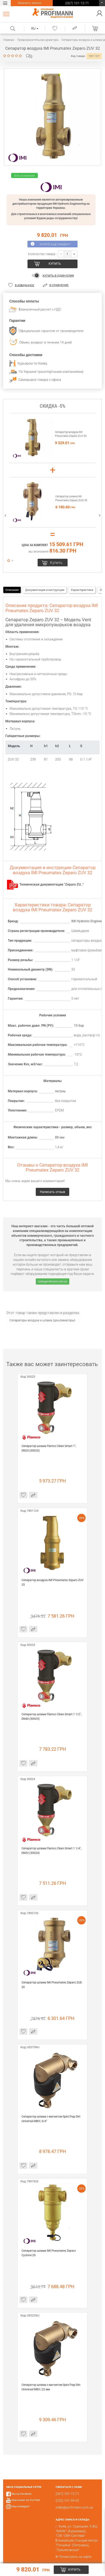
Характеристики (82, 590)
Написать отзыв (29, 56)
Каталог (7, 14)
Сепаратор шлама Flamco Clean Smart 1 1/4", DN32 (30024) (51, 1850)
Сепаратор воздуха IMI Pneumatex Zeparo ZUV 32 (71, 433)
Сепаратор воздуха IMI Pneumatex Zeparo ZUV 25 (52, 1582)
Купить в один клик (58, 275)
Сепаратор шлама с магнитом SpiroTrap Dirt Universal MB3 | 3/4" (51, 2119)
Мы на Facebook (21, 2493)
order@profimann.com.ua (52, 1281)
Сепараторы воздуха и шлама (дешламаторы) (42, 1320)
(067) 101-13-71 (102, 4)
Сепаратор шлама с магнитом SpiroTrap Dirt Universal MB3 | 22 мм (51, 2387)
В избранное (24, 285)
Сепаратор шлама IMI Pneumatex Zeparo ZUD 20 (51, 1985)
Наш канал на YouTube (25, 2500)
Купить (56, 562)
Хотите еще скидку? (54, 244)
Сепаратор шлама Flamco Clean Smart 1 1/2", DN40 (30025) (51, 1716)
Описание (12, 590)
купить (55, 264)
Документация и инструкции (44, 590)
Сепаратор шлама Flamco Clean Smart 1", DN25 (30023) (49, 1448)
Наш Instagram (20, 2506)
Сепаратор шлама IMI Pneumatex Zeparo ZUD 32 (71, 498)
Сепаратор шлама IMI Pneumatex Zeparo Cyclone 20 (48, 2253)
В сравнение (59, 285)
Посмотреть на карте (75, 2557)
